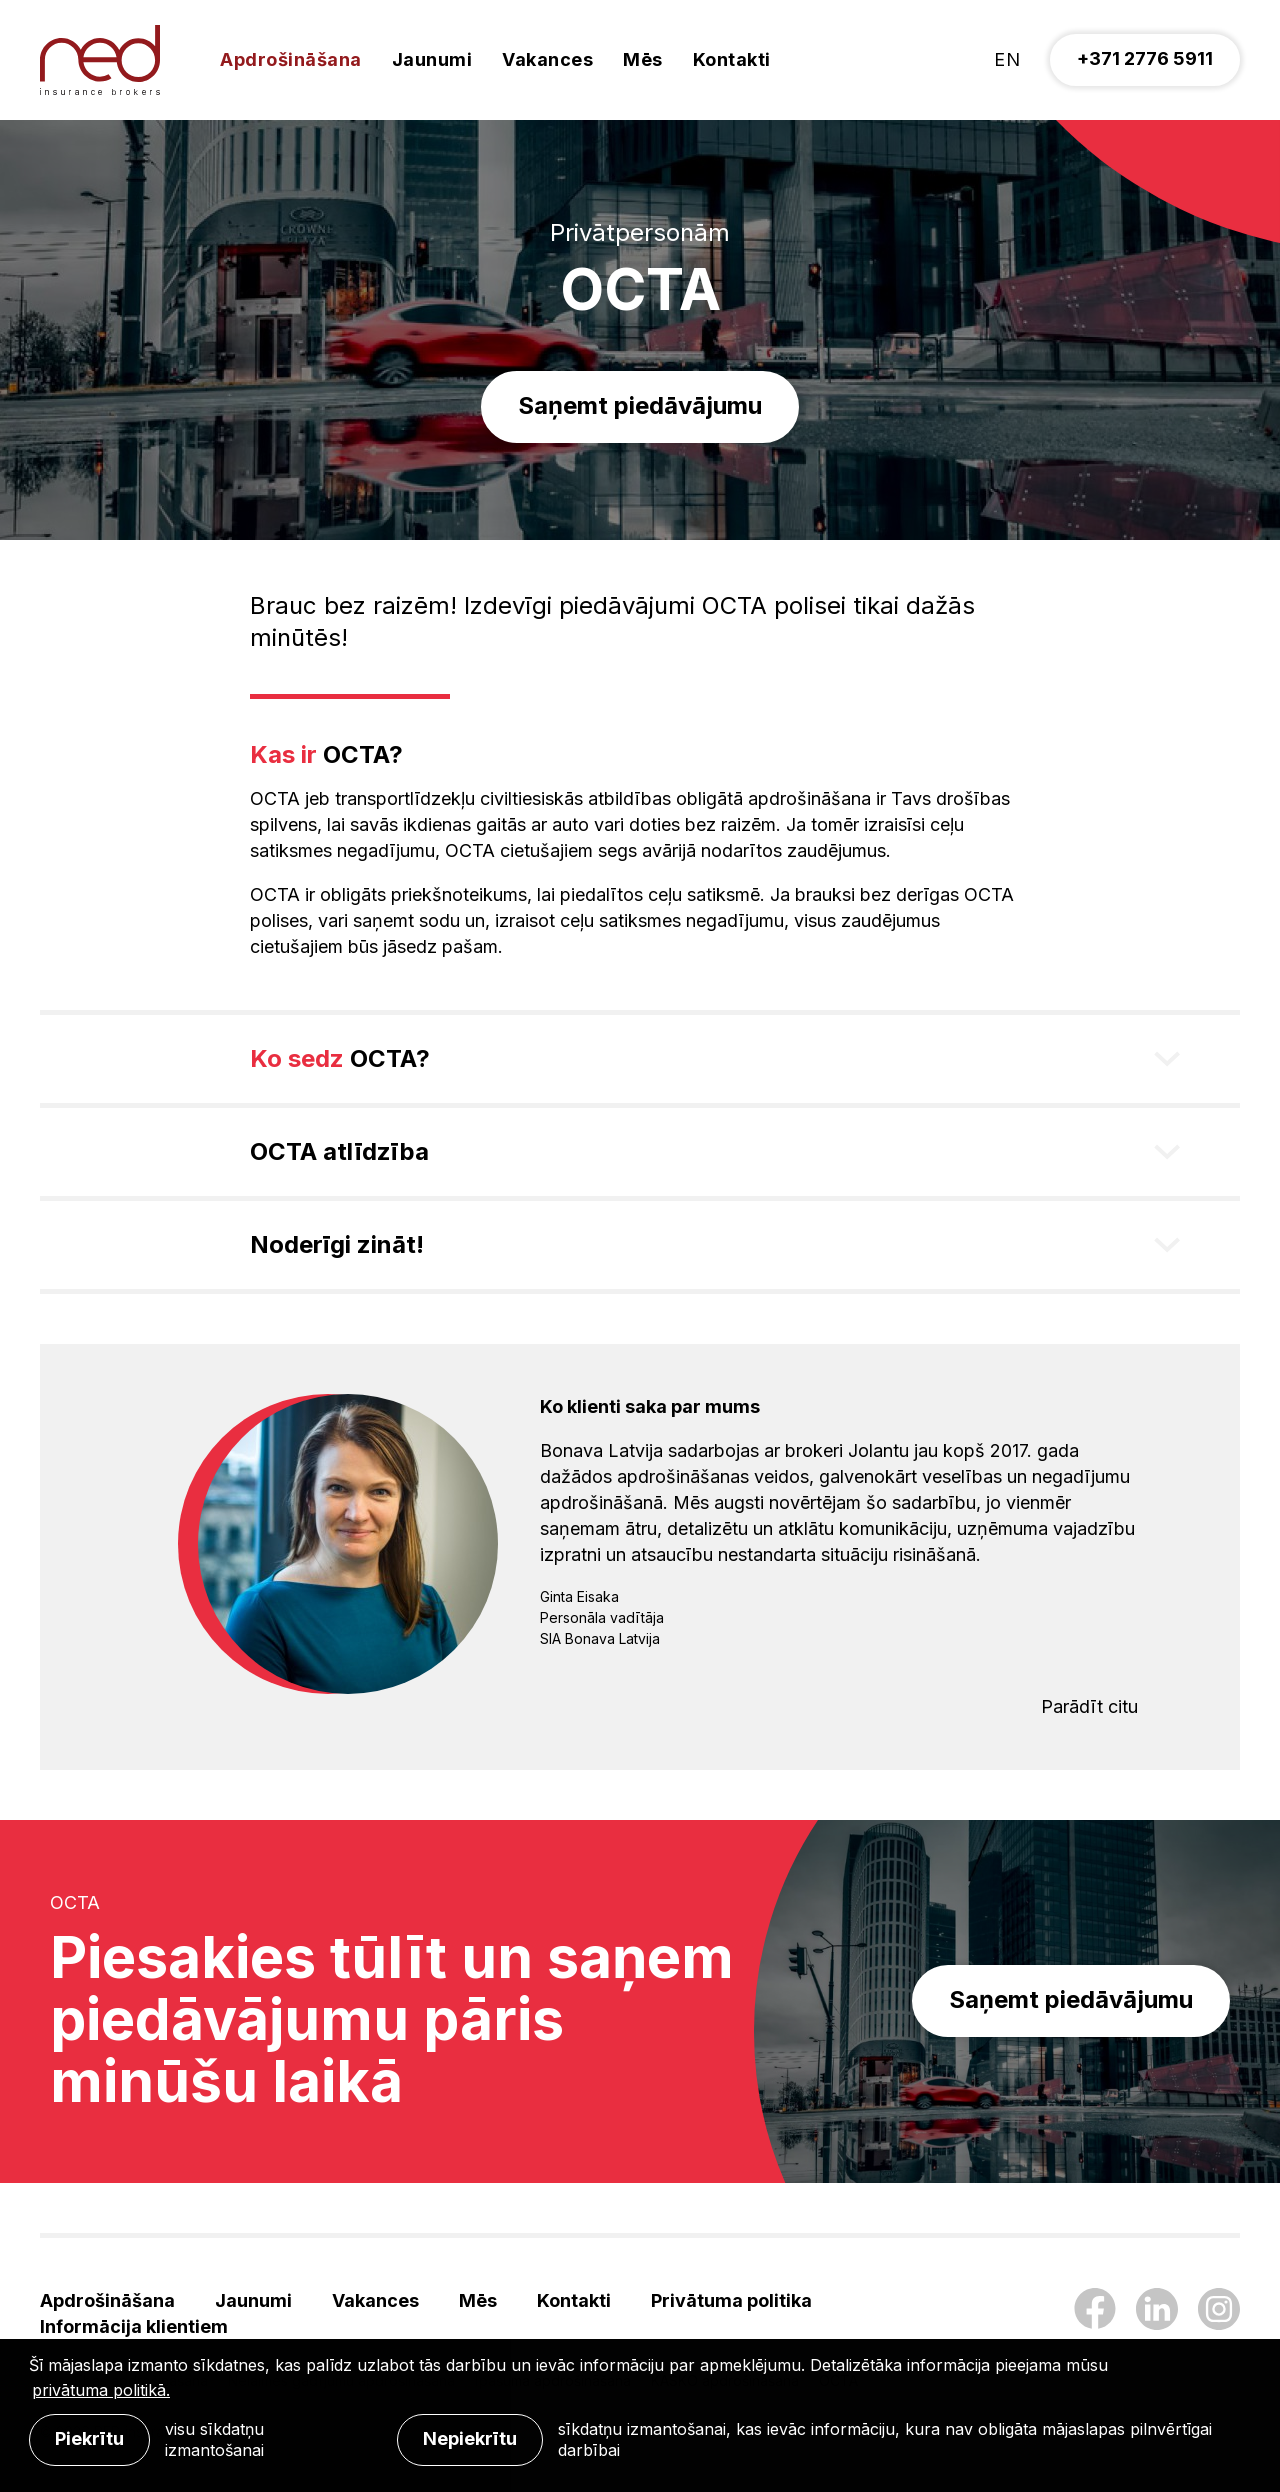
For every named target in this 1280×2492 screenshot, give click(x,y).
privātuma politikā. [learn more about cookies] (101, 2390)
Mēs (643, 59)
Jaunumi (432, 59)
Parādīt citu (1089, 1706)
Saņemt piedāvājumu (640, 405)
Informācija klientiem (134, 2326)
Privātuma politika (731, 2300)
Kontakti (732, 59)
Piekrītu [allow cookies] (89, 2438)
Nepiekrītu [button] (470, 2438)
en (1007, 59)
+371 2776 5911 (1145, 58)
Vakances (547, 59)
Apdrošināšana (291, 59)
